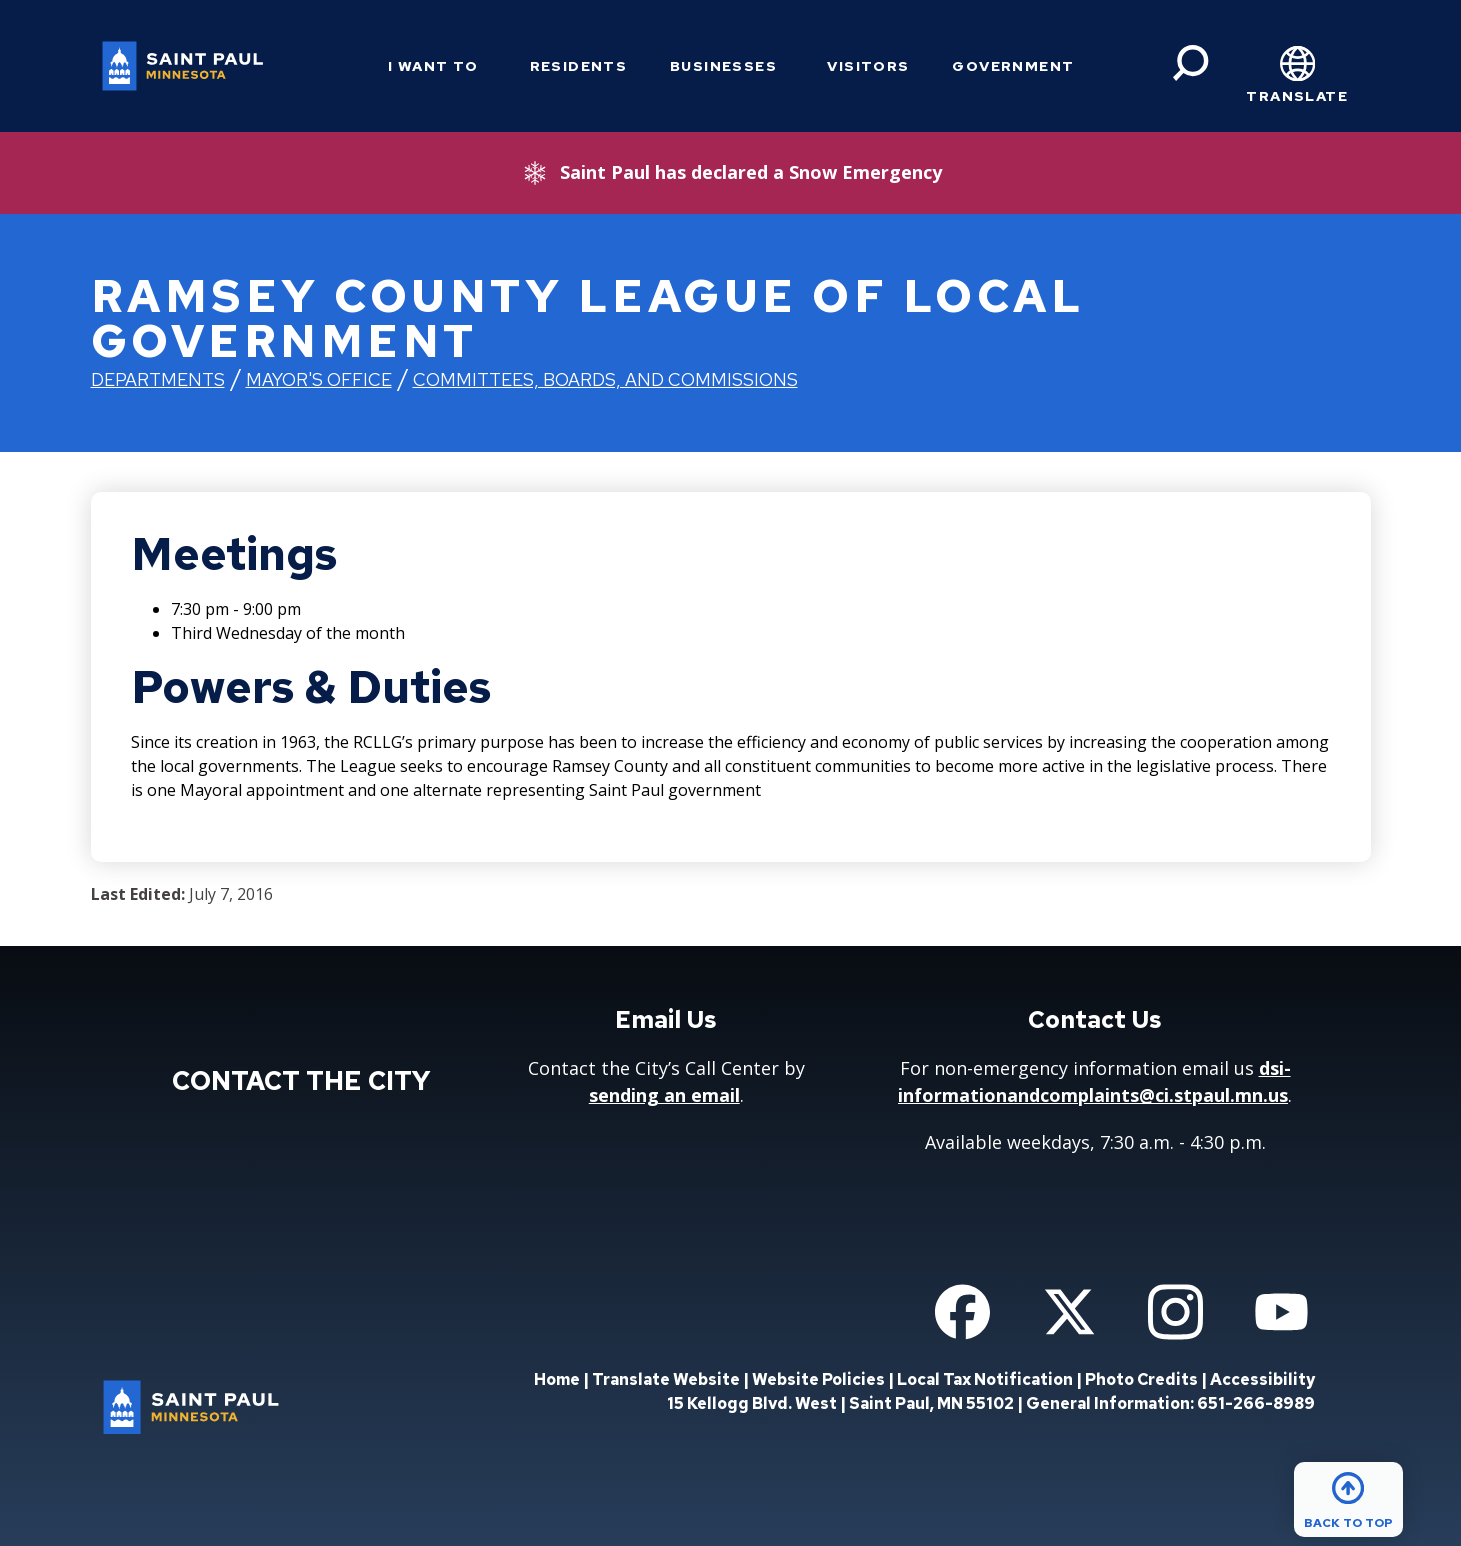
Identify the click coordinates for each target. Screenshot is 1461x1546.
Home (557, 1379)
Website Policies (818, 1379)
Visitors (868, 66)
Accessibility (1262, 1379)
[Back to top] (1348, 1499)
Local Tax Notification (985, 1379)
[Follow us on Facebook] (962, 1312)
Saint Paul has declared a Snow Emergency (751, 172)
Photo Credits (1141, 1379)
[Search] (1191, 63)
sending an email (664, 1095)
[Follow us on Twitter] (1069, 1312)
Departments (158, 379)
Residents (579, 66)
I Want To (433, 66)
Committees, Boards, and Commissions (605, 379)
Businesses (723, 66)
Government (1013, 66)
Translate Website (666, 1379)
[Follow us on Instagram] (1175, 1312)
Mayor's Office (319, 379)
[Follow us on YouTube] (1281, 1312)
